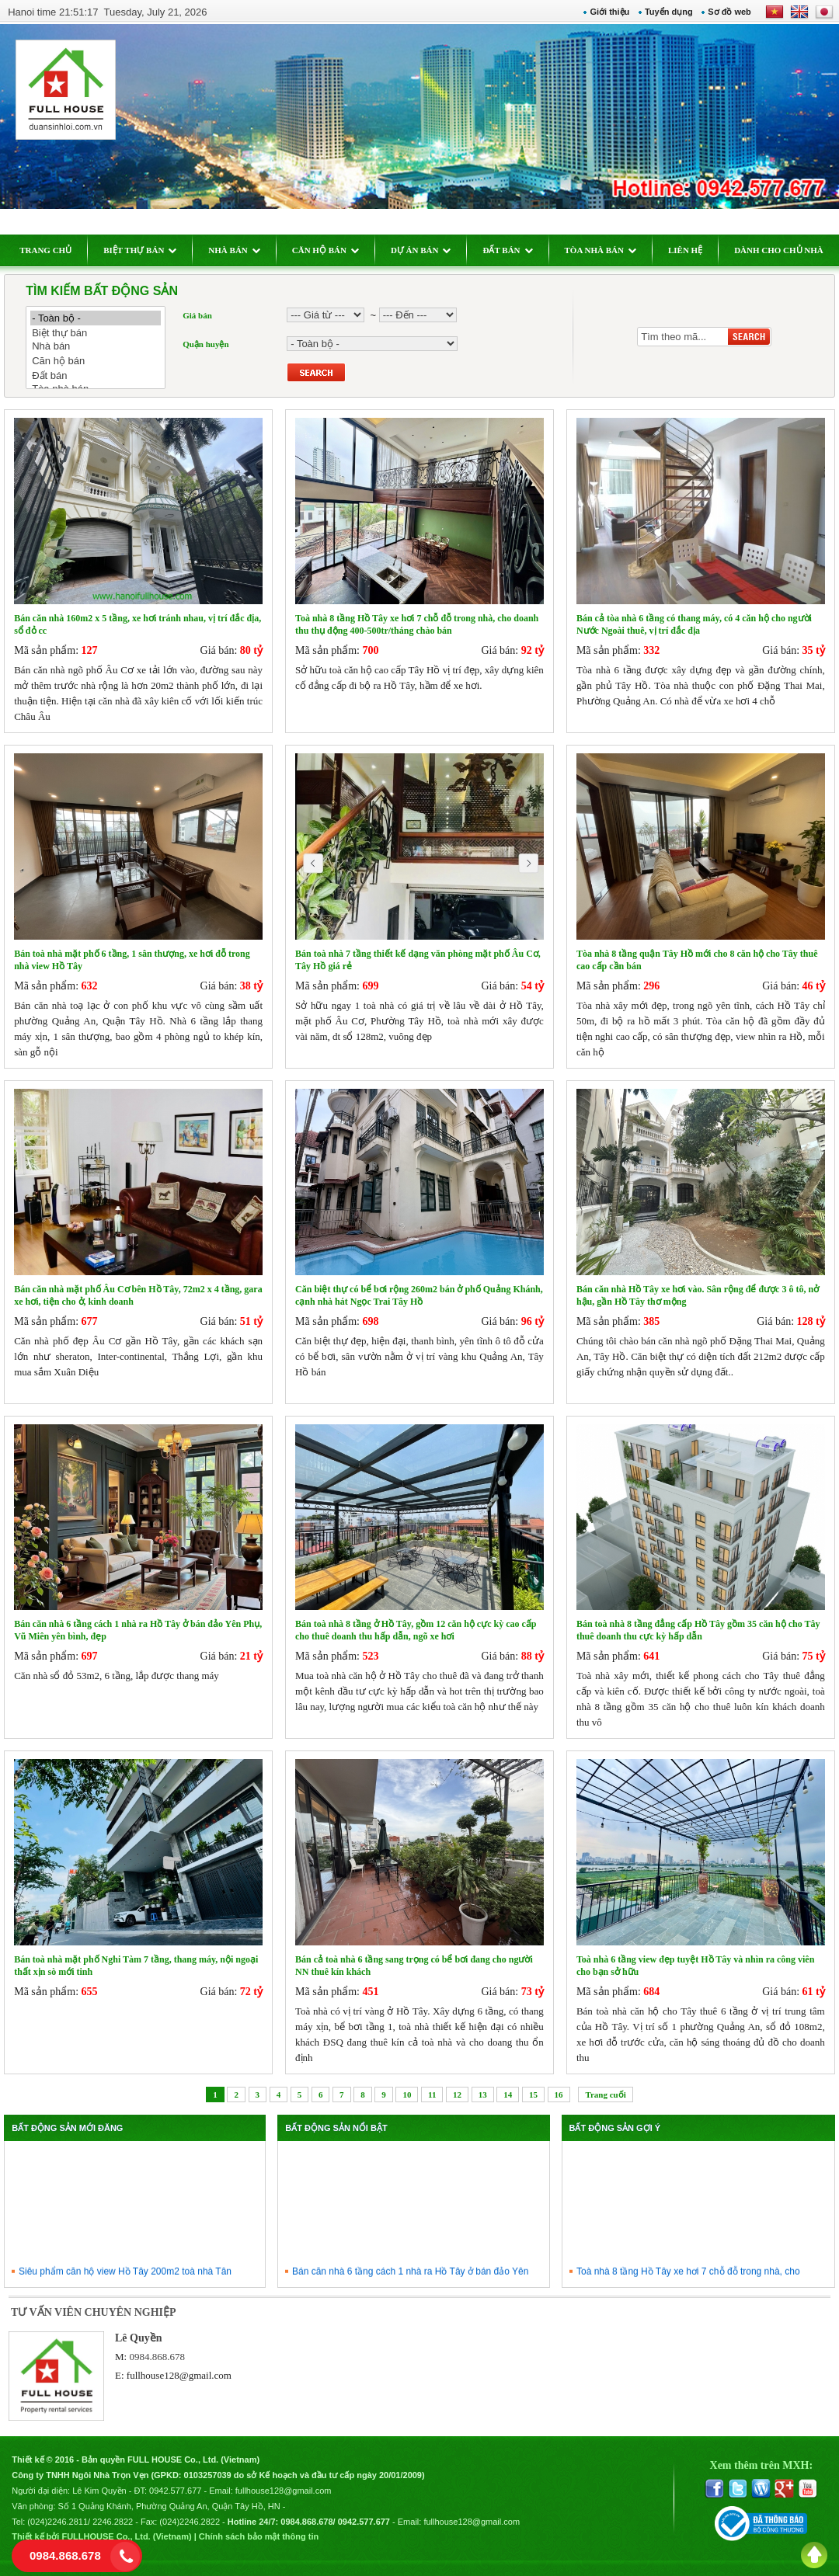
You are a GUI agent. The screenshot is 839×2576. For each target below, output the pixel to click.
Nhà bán (95, 346)
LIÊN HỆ (685, 250)
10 (406, 2094)
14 (507, 2094)
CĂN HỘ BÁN (325, 250)
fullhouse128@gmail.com (179, 2375)
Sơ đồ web (729, 11)
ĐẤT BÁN (507, 250)
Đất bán (95, 375)
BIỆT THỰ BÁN (139, 250)
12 (457, 2094)
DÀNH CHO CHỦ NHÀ (778, 250)
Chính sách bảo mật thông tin (259, 2536)
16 (559, 2094)
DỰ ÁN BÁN (421, 250)
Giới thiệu (609, 11)
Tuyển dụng (669, 11)
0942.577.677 (175, 2490)
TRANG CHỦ (45, 250)
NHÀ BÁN (233, 250)
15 (533, 2094)
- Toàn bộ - (95, 318)
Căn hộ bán (95, 360)
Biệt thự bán (95, 332)
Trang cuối (605, 2094)
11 (432, 2094)
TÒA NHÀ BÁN (600, 250)
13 (483, 2094)
